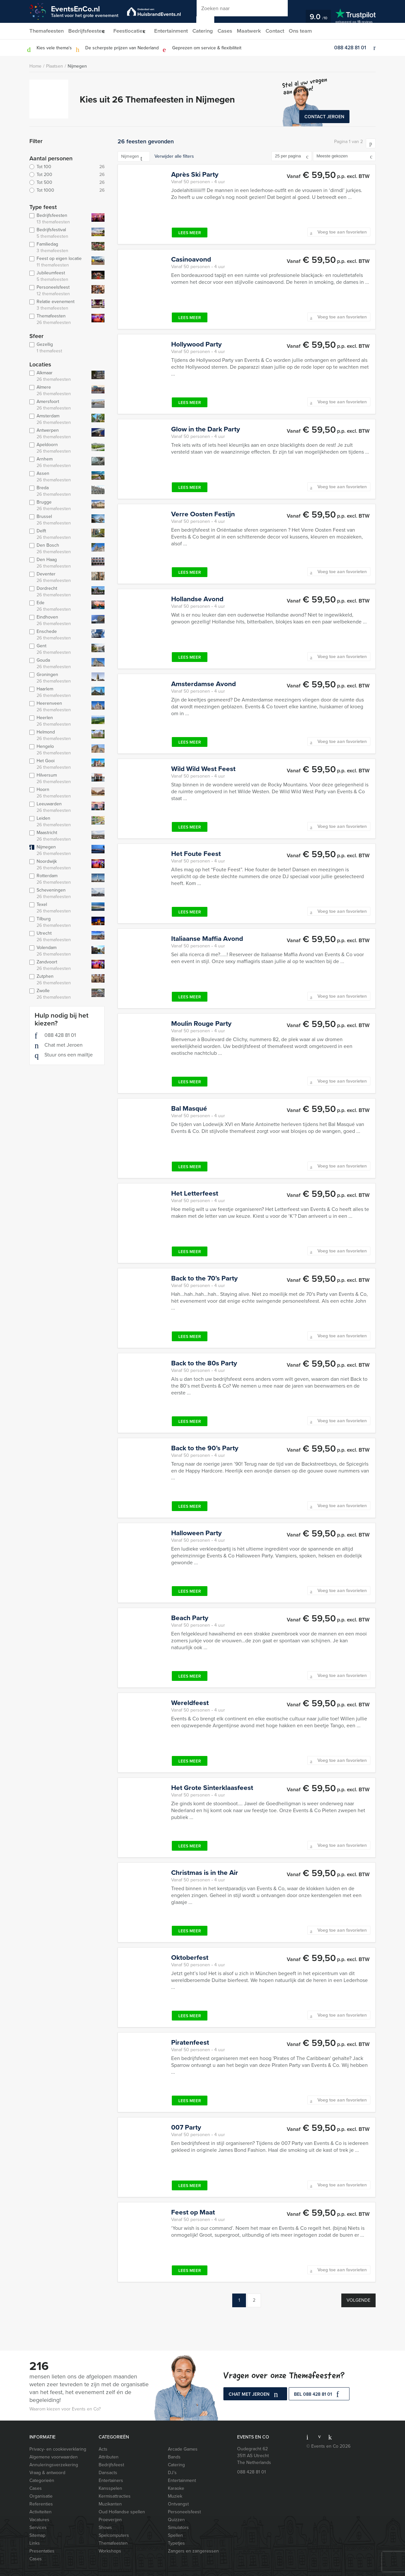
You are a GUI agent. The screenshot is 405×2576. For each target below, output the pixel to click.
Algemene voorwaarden (53, 2457)
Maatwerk (259, 31)
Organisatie (41, 2496)
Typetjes (176, 2543)
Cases (234, 31)
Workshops (110, 2551)
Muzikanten (110, 2504)
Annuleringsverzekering (53, 2464)
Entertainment (178, 31)
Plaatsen (54, 66)
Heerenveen (59, 706)
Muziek (175, 2496)
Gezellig (65, 347)
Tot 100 (67, 167)
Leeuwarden (59, 807)
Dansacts (108, 2472)
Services (38, 2527)
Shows (105, 2527)
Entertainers (111, 2480)
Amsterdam (59, 419)
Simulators (178, 2527)
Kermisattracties (115, 2496)
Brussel (59, 519)
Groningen (59, 678)
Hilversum (59, 778)
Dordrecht (59, 591)
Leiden (59, 821)
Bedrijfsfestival (59, 233)
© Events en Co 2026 (328, 2446)
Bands (174, 2457)
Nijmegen (77, 66)
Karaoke (176, 2488)
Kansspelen (110, 2488)
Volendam (59, 951)
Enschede (59, 634)
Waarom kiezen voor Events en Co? (65, 2409)
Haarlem (59, 692)
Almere (59, 390)
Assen (59, 476)
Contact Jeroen (324, 116)
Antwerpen (59, 433)
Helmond (59, 735)
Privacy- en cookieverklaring (57, 2449)
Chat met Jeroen (59, 1045)
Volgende (358, 2300)
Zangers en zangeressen (193, 2551)
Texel (59, 907)
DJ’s (172, 2472)
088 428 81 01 (350, 47)
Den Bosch (59, 548)
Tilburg (59, 922)
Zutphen (59, 979)
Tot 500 (67, 182)
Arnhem (59, 462)
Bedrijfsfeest (111, 2464)
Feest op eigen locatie (59, 261)
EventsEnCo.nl (84, 11)
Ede (59, 606)
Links (34, 2543)
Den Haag (59, 563)
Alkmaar (59, 376)
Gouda (59, 663)
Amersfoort (59, 405)
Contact (287, 31)
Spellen (175, 2535)
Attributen (109, 2457)
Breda (59, 491)
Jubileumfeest (59, 276)
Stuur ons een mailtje (64, 1055)
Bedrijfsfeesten (87, 31)
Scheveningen (59, 893)
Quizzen (176, 2519)
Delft (59, 534)
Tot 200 (67, 174)
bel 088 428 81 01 (319, 2395)
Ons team (313, 31)
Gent (59, 649)
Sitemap (37, 2535)
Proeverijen (110, 2519)
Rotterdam (59, 879)
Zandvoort (59, 965)
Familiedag (59, 247)
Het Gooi (59, 764)
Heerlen (59, 721)
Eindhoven (59, 620)
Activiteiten (40, 2511)
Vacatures (39, 2519)
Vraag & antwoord (47, 2472)
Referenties (41, 2504)
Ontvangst (178, 2504)
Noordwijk (59, 864)
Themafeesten (46, 31)
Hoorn (59, 792)
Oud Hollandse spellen (122, 2511)
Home (35, 66)
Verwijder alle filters (174, 156)
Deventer (59, 577)
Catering (211, 31)
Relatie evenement (59, 305)
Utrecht (59, 936)
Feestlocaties (133, 31)
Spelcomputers (114, 2535)
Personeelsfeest (59, 290)
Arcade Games (183, 2449)
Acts (103, 2449)
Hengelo (59, 749)
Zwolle (59, 994)
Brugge (59, 505)
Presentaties (42, 2551)
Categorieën (41, 2480)
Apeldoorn (59, 448)
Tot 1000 (67, 190)
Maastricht (59, 836)
